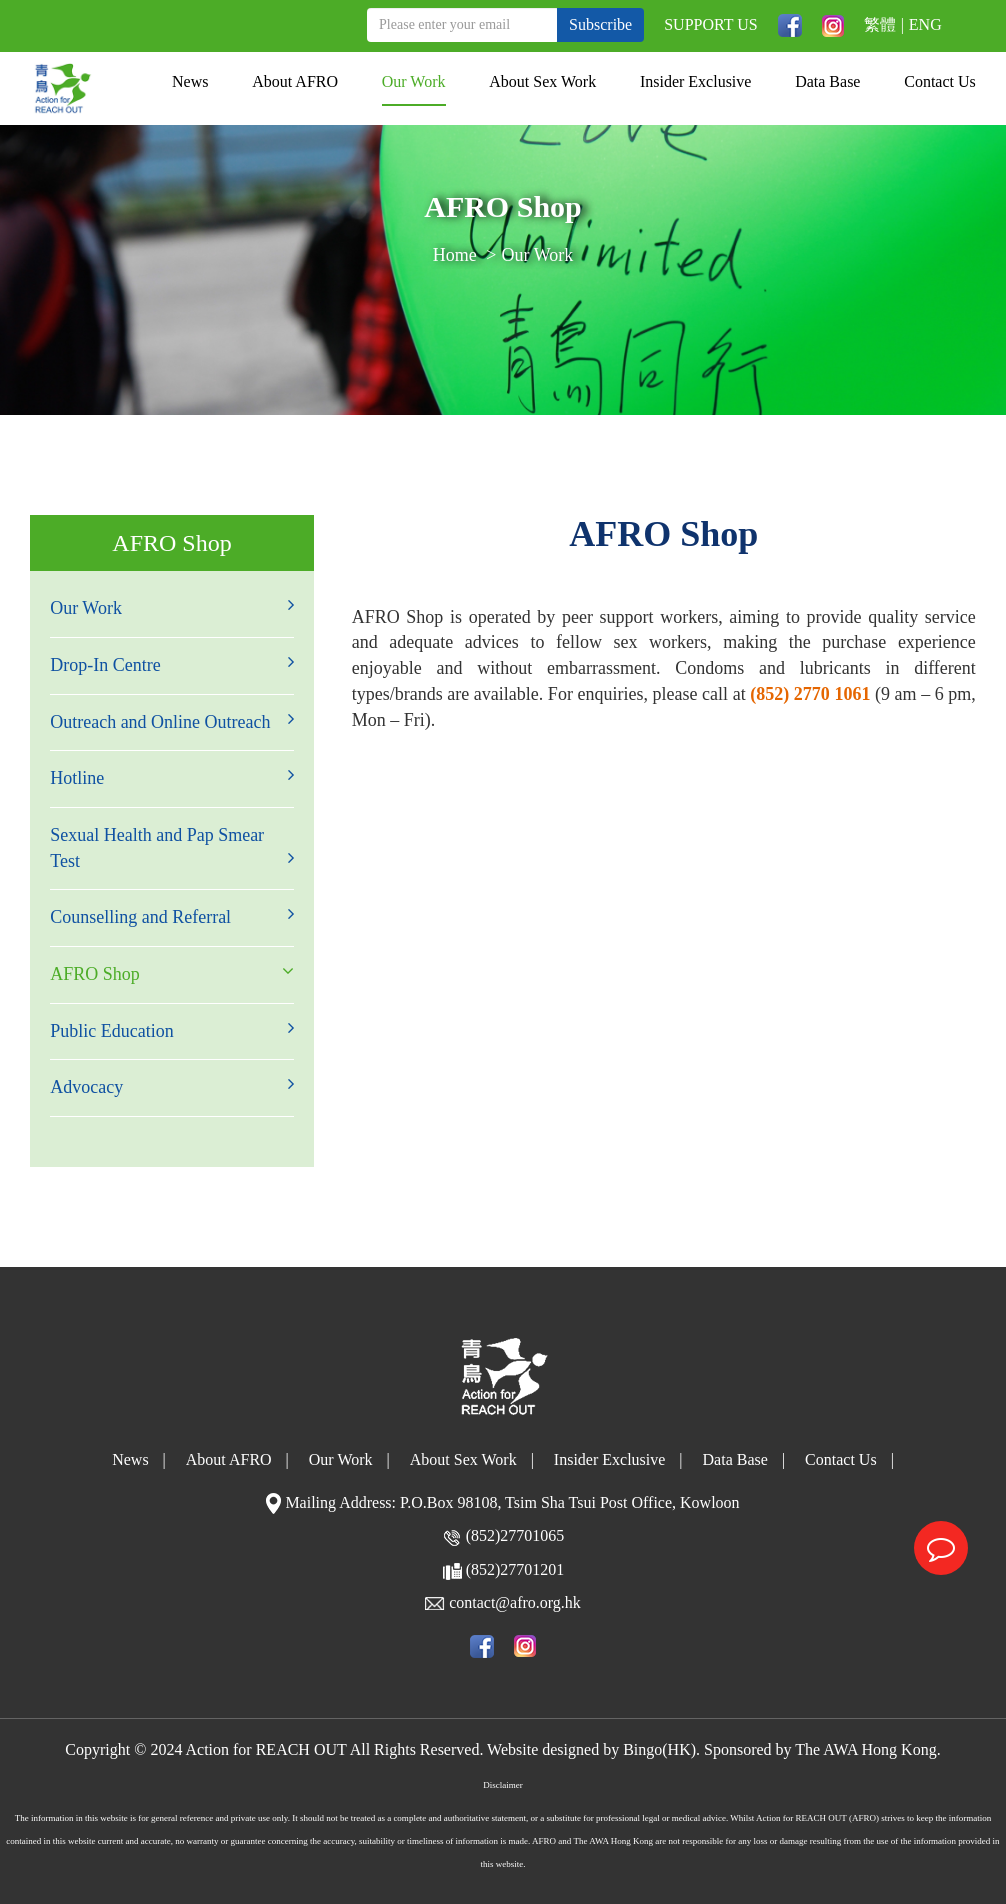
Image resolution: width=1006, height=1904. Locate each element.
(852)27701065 (515, 1535)
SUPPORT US (710, 24)
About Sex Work (542, 81)
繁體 (880, 24)
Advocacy (172, 1086)
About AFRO (295, 81)
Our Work (414, 81)
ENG (925, 24)
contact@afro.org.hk (515, 1602)
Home (455, 255)
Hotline (172, 777)
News (190, 81)
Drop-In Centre (172, 664)
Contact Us (940, 81)
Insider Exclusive (696, 81)
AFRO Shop (172, 973)
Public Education (172, 1030)
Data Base (827, 81)
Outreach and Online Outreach (172, 721)
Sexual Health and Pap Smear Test (172, 848)
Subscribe (600, 24)
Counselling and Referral (172, 916)
